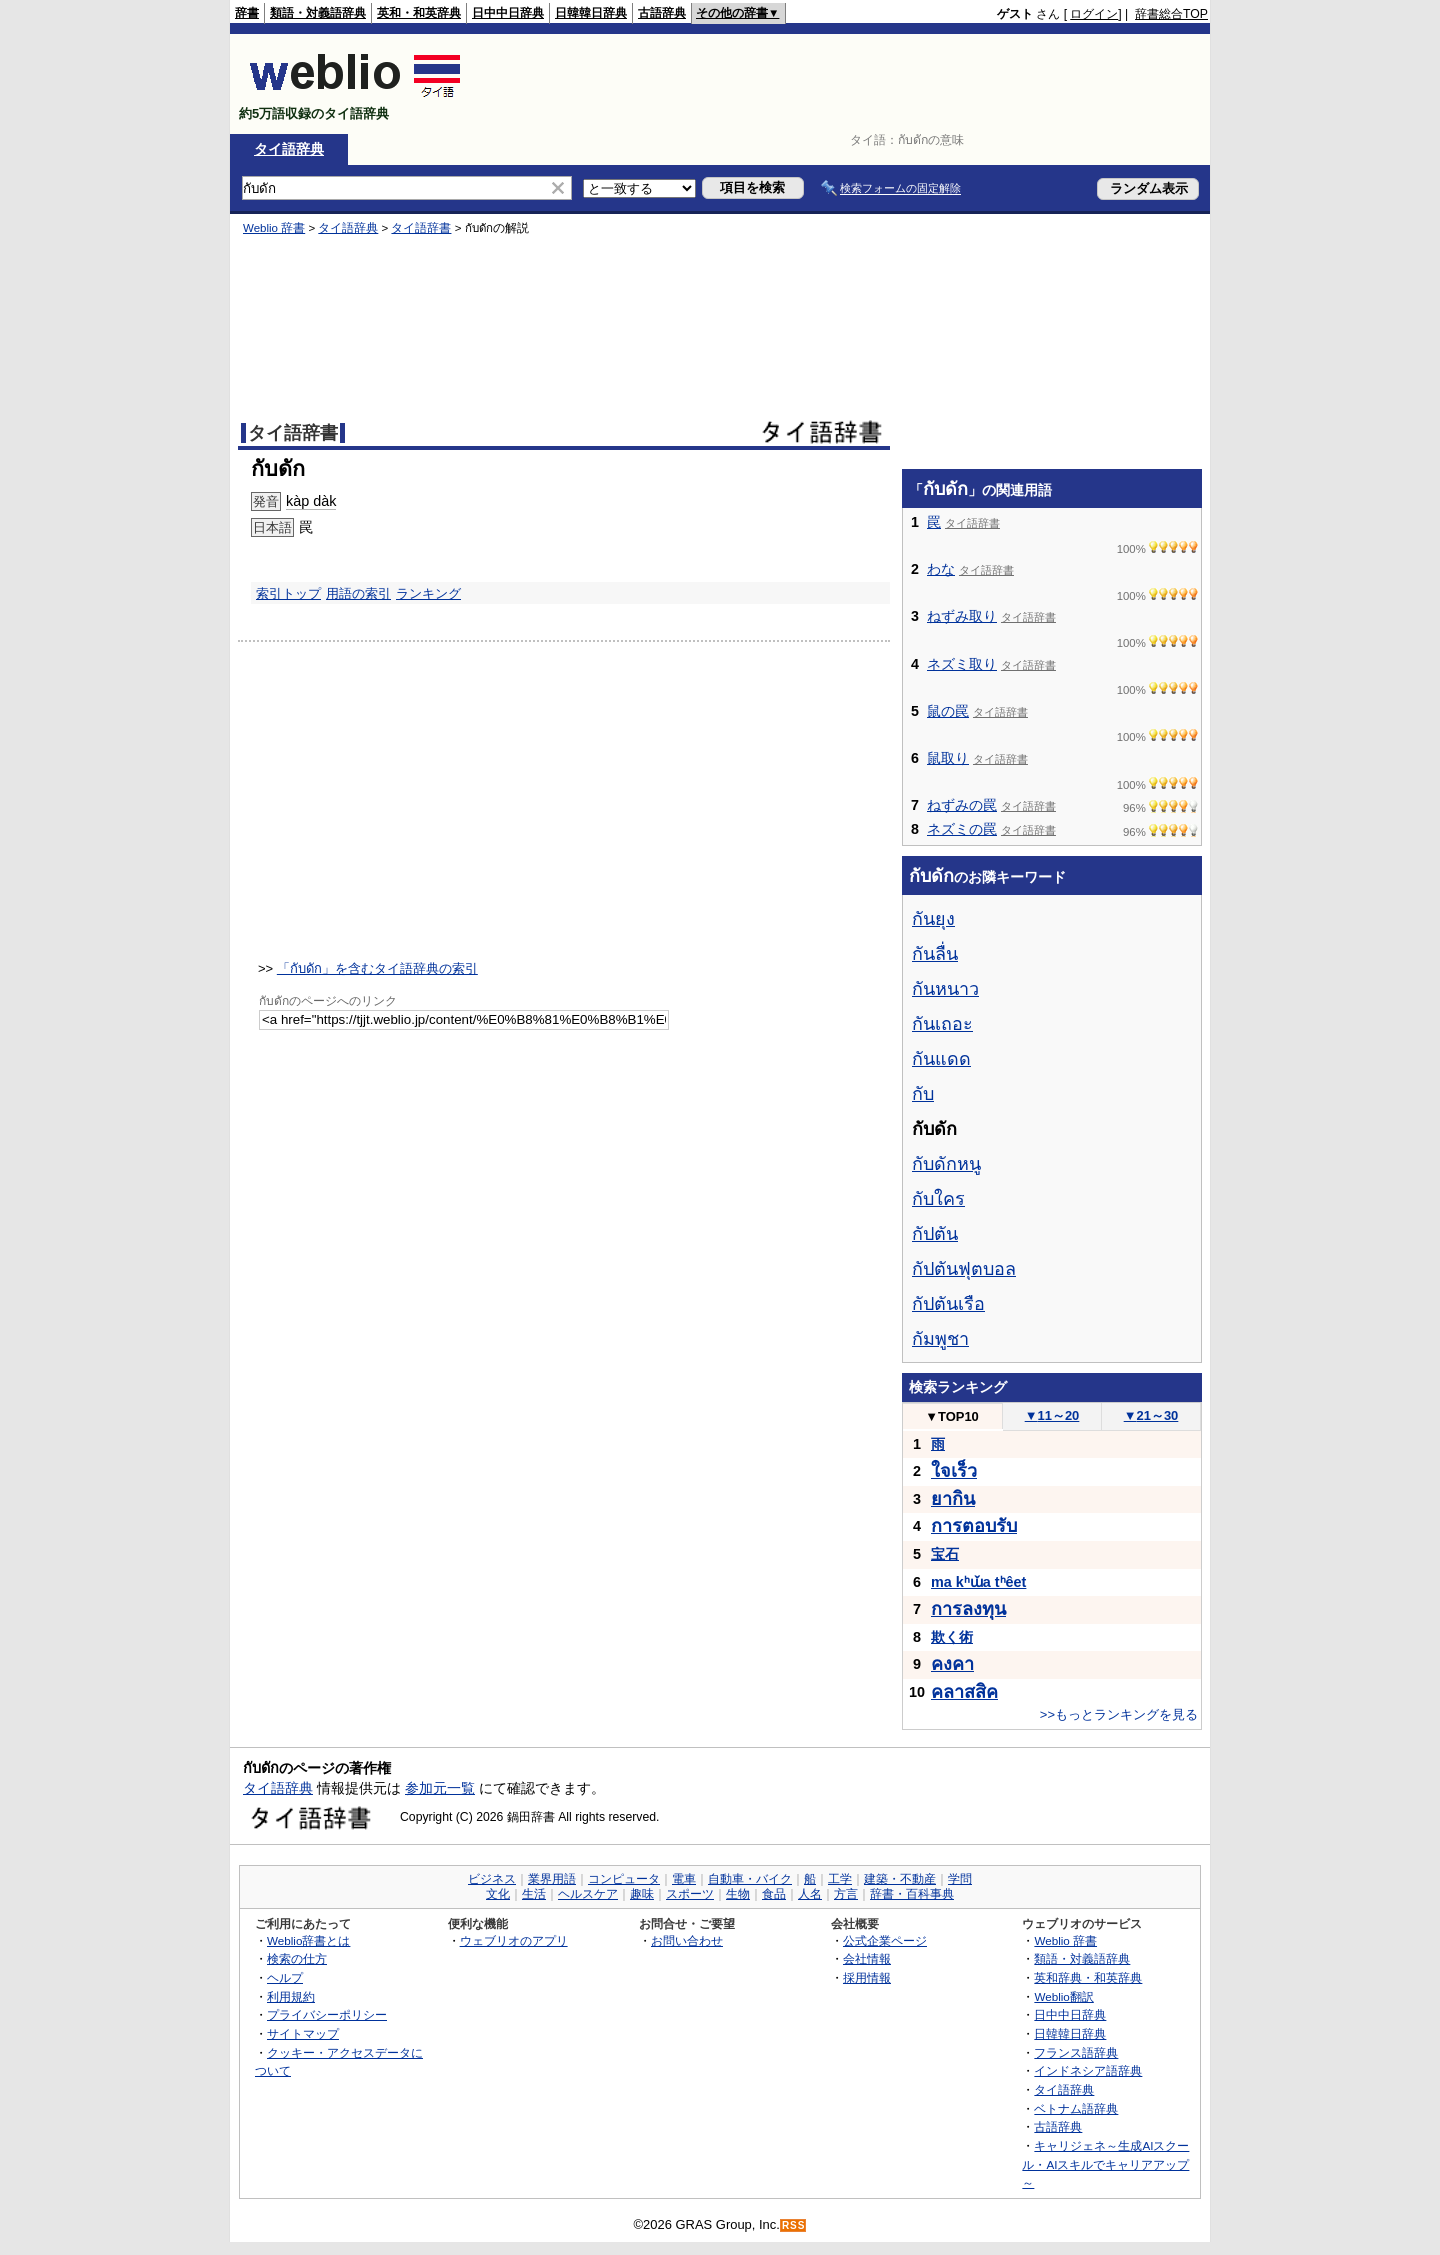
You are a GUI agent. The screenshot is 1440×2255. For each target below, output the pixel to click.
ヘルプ (285, 1977)
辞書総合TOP (1171, 14)
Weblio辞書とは (308, 1940)
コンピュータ (624, 1879)
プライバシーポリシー (327, 2014)
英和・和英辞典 (419, 13)
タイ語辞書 (421, 228)
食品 (774, 1894)
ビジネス (492, 1879)
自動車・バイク (750, 1879)
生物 (738, 1894)
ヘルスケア (588, 1894)
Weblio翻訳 (1063, 1996)
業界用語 (552, 1879)
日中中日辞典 (508, 13)
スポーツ (690, 1894)
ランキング (428, 593)
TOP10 (952, 1416)
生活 (534, 1894)
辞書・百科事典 (912, 1894)
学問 (960, 1879)
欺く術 (952, 1637)
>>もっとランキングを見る (1119, 1714)
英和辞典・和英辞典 (1088, 1977)
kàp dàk (311, 501)
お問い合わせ (687, 1940)
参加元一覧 (440, 1788)
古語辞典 (662, 13)
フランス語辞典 (1076, 2052)
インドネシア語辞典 (1088, 2070)
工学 (840, 1879)
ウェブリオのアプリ (514, 1940)
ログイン (1094, 14)
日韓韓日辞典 (591, 13)
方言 (846, 1894)
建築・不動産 (900, 1879)
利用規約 (291, 1996)
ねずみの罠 (962, 805)
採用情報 (867, 1977)
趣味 (642, 1894)
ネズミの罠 (962, 829)
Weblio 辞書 (274, 228)
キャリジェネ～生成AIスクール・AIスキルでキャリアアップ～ (1105, 2164)
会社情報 (867, 1958)
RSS (794, 2225)
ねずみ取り (962, 616)
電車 (684, 1879)
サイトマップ (303, 2033)
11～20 (1052, 1415)
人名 (810, 1894)
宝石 (945, 1554)
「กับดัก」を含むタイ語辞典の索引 (377, 968)
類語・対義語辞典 (318, 13)
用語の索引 (358, 593)
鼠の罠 (948, 711)
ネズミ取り (962, 664)
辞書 (247, 13)
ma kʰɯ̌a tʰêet (978, 1582)
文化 (498, 1894)
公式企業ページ (885, 1940)
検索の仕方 (297, 1958)
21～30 (1151, 1415)
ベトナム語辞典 (1076, 2108)
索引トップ (288, 593)
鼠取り (948, 758)
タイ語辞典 (289, 149)
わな (941, 569)
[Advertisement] (844, 84)
